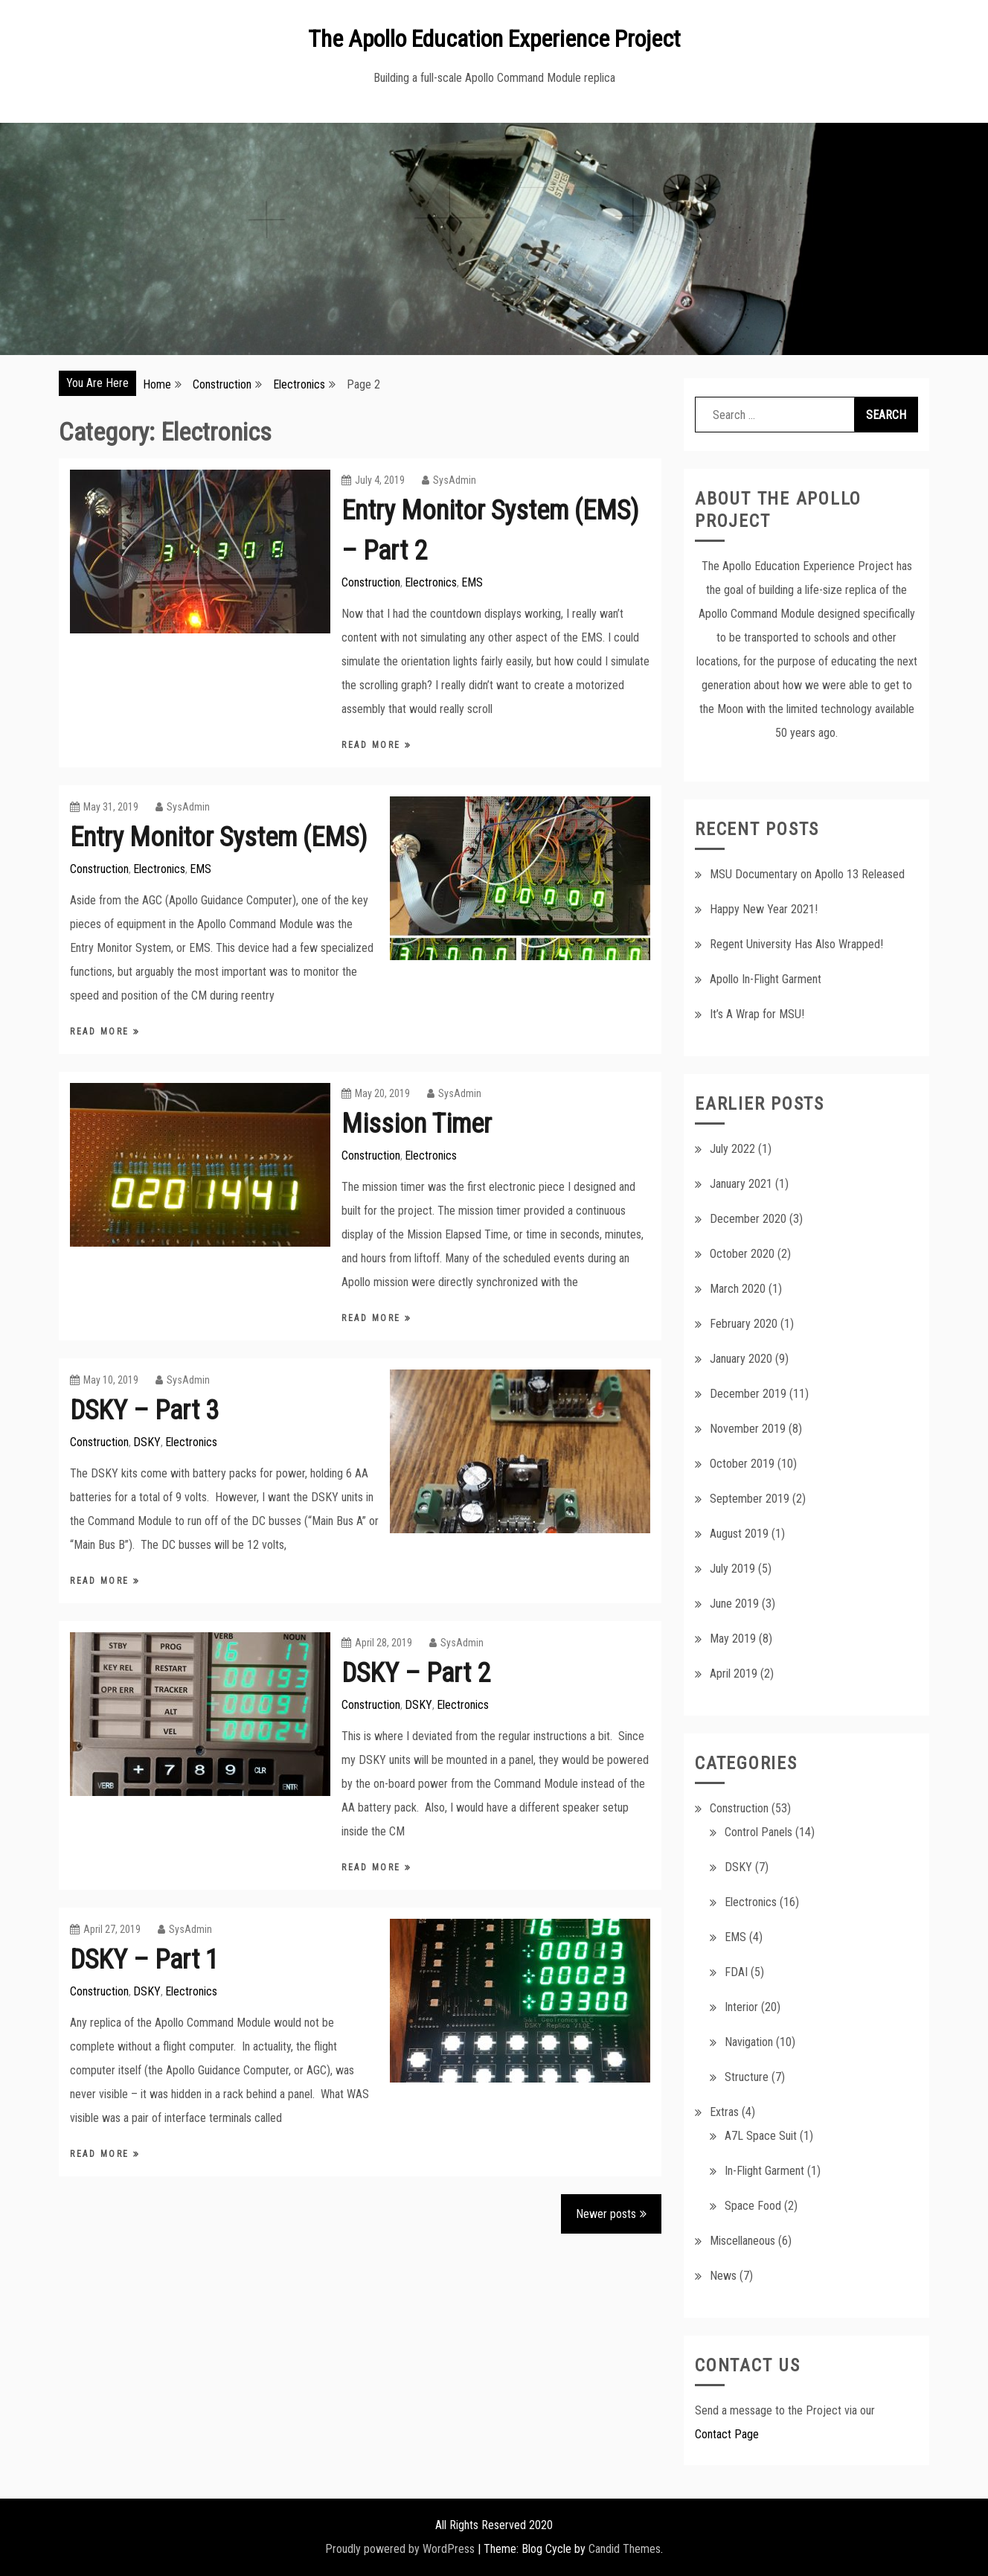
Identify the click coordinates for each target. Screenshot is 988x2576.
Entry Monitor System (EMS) (219, 837)
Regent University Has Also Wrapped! (796, 944)
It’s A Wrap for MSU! (757, 1014)
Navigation (749, 2042)
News (723, 2276)
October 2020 (742, 1254)
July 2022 (732, 1149)
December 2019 (748, 1394)
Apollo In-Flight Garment (765, 979)
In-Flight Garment (764, 2171)
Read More (373, 745)
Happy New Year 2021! (764, 909)
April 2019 (733, 1673)
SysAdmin (449, 480)
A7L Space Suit (761, 2136)
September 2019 (749, 1499)
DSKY (147, 1442)
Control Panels (758, 1832)
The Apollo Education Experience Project (494, 39)
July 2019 (732, 1569)
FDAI (736, 1972)
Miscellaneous (742, 2241)
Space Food (753, 2206)
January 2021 (741, 1184)
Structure (747, 2077)
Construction (370, 582)
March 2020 (738, 1289)
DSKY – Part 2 (415, 1673)
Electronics (431, 582)
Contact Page (727, 2434)
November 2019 (748, 1429)
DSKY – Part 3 (144, 1410)
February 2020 (743, 1324)
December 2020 (748, 1219)
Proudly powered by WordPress (400, 2549)
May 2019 (733, 1638)
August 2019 (739, 1534)
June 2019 (734, 1604)
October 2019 (742, 1464)
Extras (724, 2112)
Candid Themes (624, 2549)
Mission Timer (416, 1124)
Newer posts (606, 2214)
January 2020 (741, 1359)
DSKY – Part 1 (144, 1959)
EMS (472, 582)
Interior (741, 2007)
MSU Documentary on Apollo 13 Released (807, 874)
